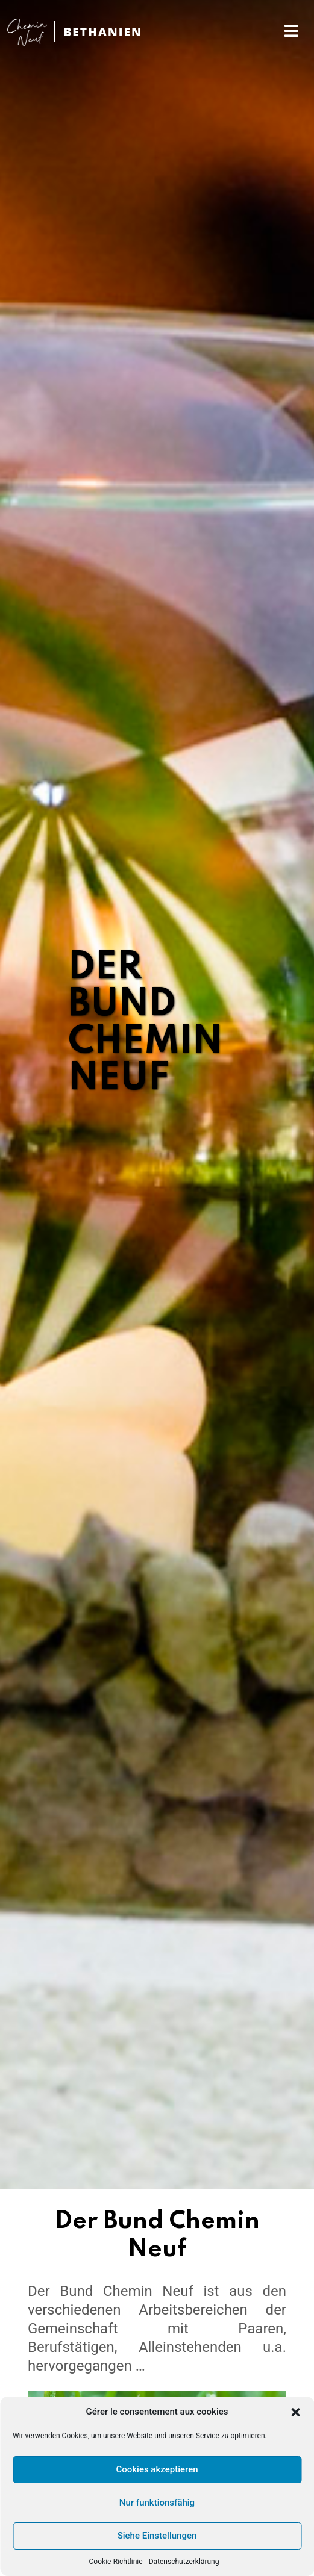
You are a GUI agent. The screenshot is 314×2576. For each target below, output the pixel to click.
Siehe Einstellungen (157, 2535)
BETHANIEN (102, 31)
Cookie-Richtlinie (116, 2561)
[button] (295, 2412)
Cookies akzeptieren (157, 2469)
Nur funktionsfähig (157, 2502)
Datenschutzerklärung (184, 2561)
